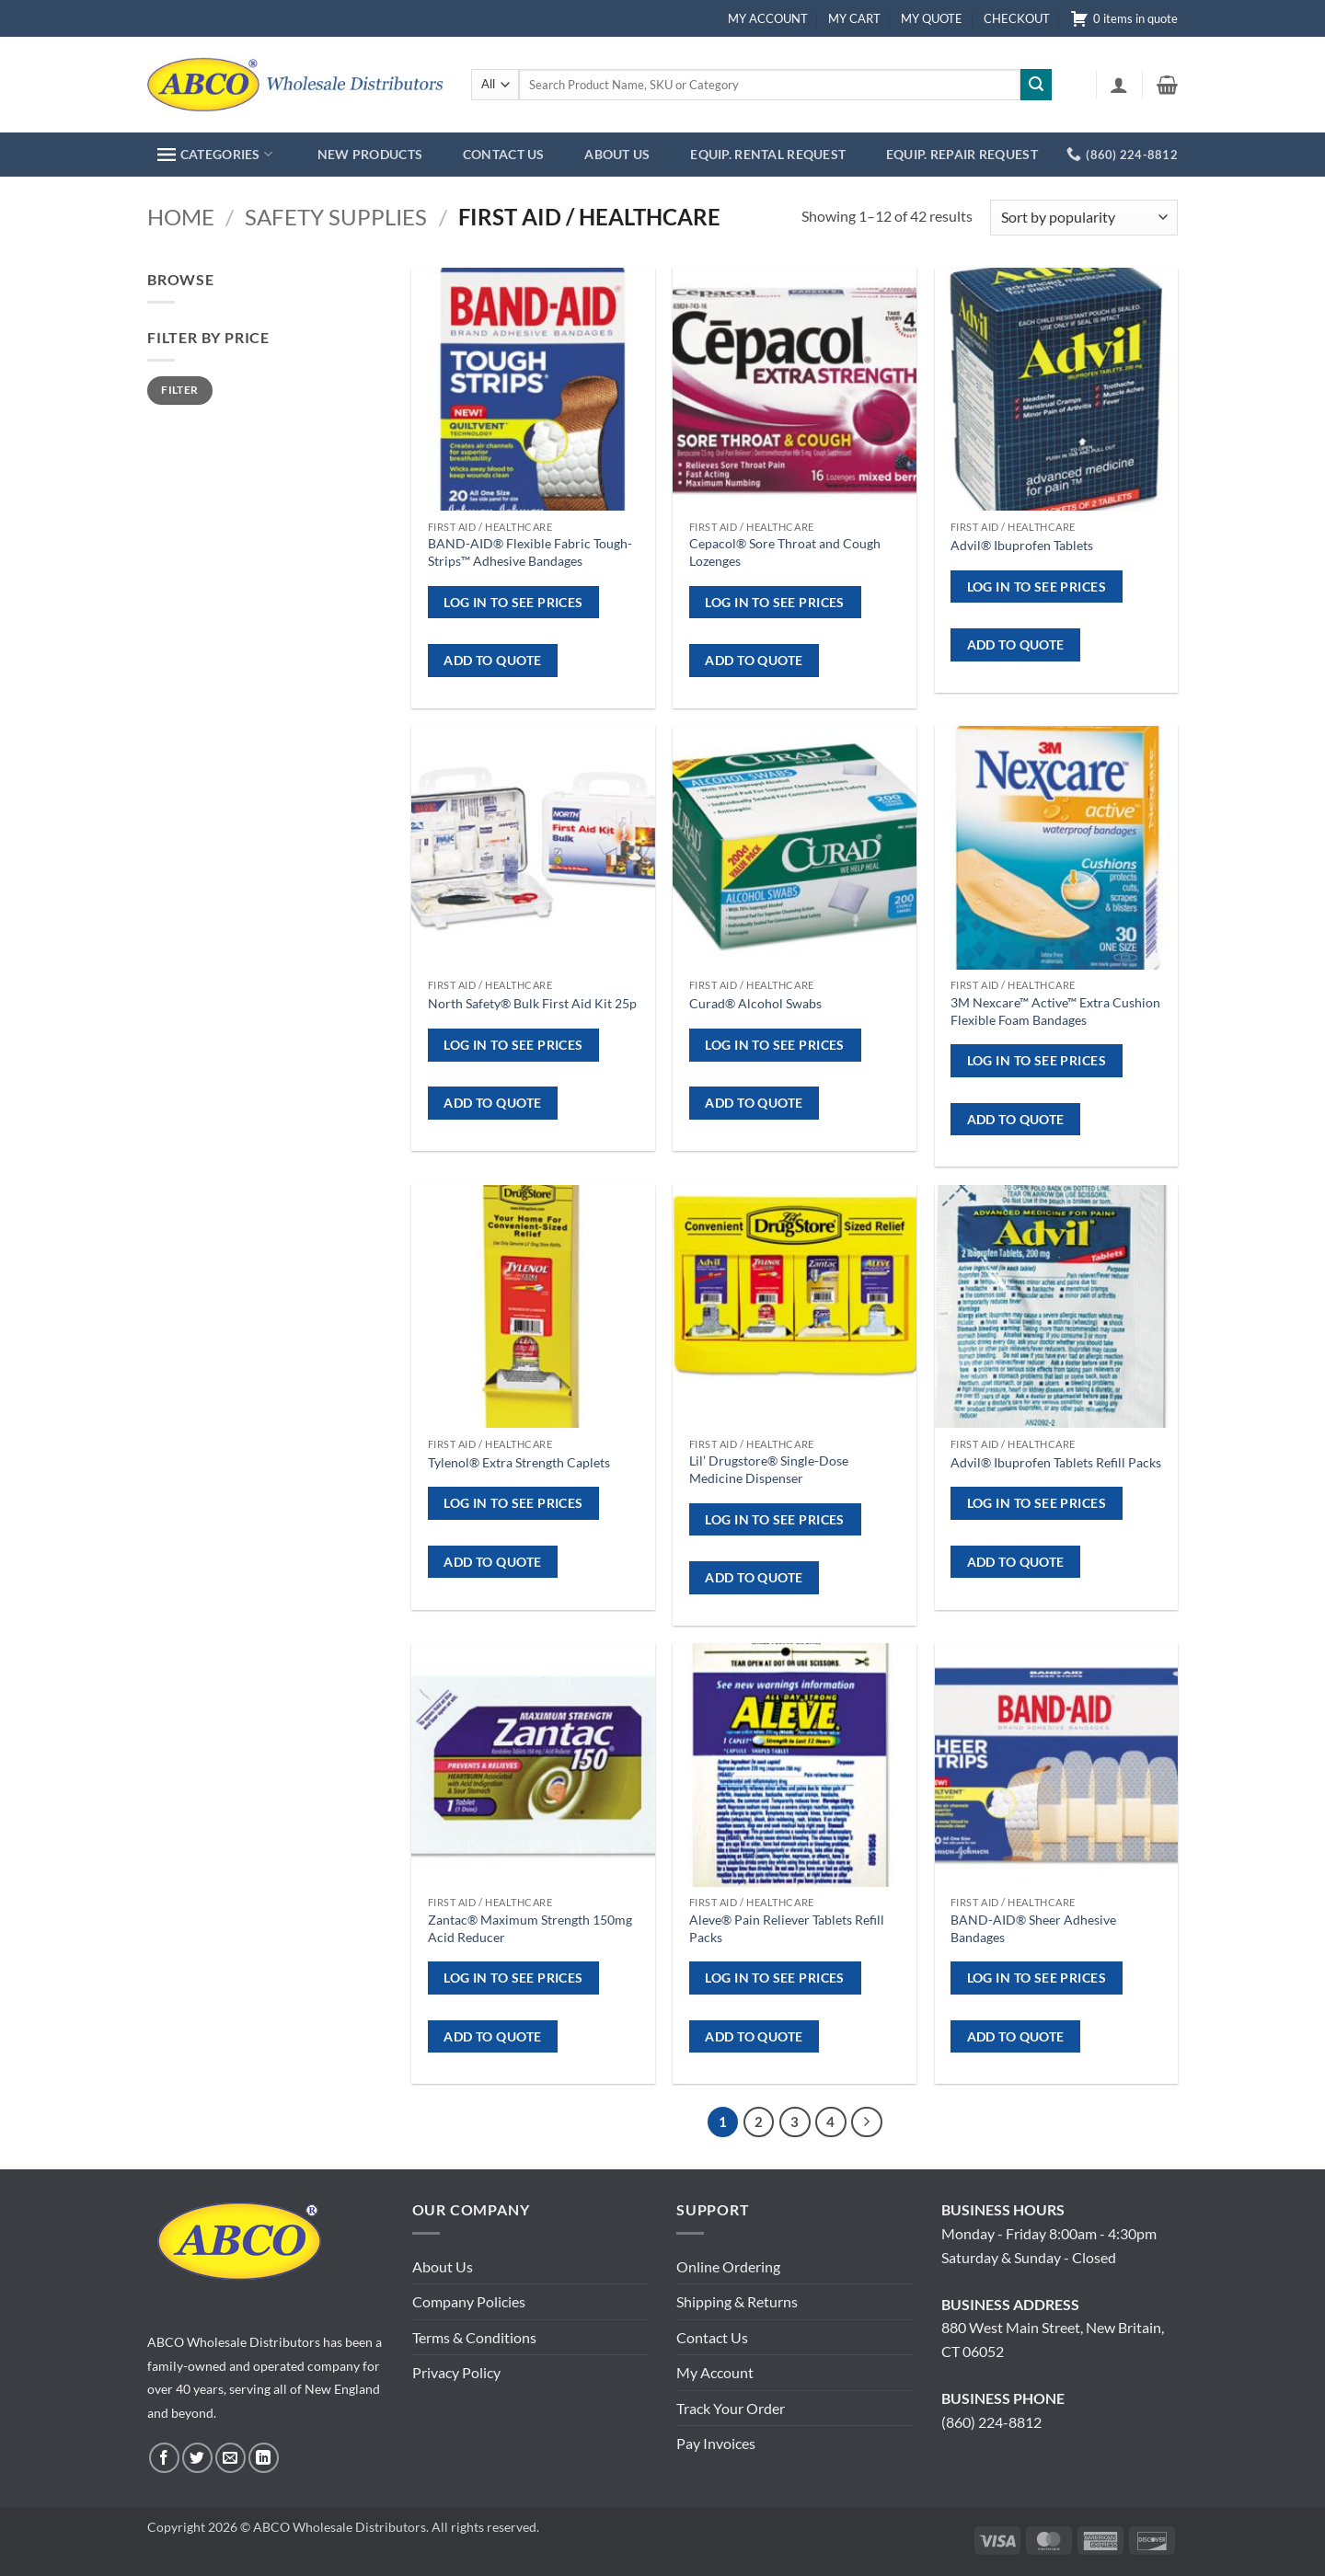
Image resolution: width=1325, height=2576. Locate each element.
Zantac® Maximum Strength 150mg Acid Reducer (530, 1928)
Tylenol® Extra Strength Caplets (519, 1462)
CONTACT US (504, 154)
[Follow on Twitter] (197, 2458)
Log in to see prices (513, 602)
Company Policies (468, 2301)
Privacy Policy (456, 2372)
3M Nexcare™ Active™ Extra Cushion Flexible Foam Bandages (1055, 1011)
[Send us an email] (230, 2458)
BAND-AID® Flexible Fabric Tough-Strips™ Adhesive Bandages (530, 552)
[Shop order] (1084, 218)
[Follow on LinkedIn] (263, 2458)
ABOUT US (617, 154)
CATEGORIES (214, 154)
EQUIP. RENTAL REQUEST (768, 154)
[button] (1119, 84)
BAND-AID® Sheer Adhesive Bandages (1033, 1928)
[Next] (866, 2122)
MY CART (854, 18)
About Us (442, 2266)
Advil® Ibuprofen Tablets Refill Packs (1056, 1462)
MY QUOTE (931, 18)
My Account (715, 2372)
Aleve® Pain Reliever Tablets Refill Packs (786, 1928)
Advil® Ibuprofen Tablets (1022, 545)
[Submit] (1036, 84)
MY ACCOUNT (768, 18)
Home (180, 216)
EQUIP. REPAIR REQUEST (962, 154)
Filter (179, 390)
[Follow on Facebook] (164, 2458)
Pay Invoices (715, 2443)
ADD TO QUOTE (492, 660)
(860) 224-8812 (991, 2422)
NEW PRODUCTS (369, 154)
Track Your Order (730, 2408)
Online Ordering (728, 2266)
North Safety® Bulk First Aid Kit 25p (532, 1003)
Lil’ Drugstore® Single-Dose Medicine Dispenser (768, 1469)
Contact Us (712, 2337)
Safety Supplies (336, 216)
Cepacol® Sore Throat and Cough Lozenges (785, 552)
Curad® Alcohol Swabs (755, 1003)
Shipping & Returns (737, 2301)
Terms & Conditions (474, 2337)
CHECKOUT (1017, 18)
